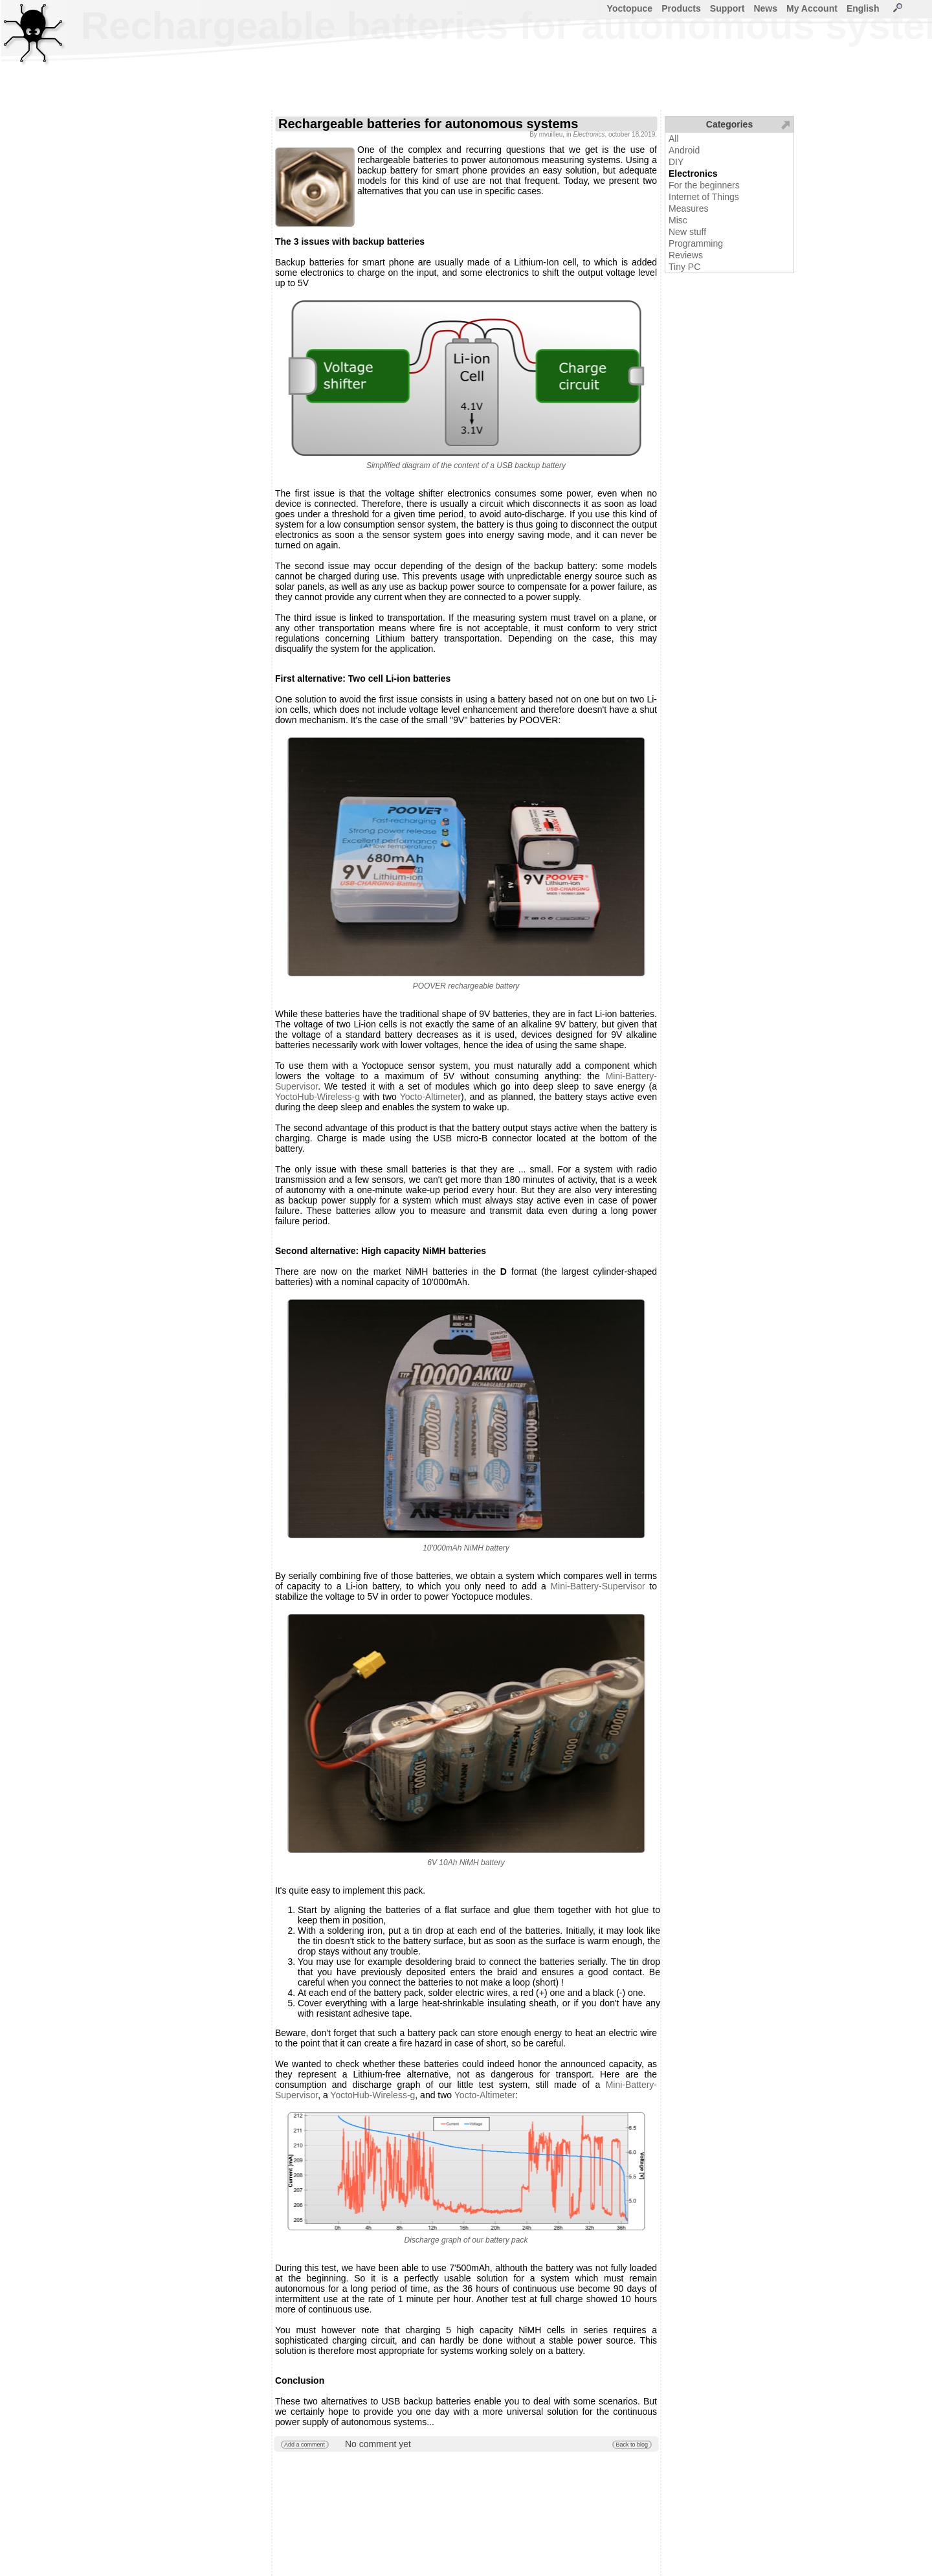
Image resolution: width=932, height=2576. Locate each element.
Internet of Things (704, 197)
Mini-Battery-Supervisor (597, 1586)
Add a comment (304, 2444)
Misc (678, 220)
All (674, 138)
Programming (696, 243)
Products (681, 8)
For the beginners (704, 185)
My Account (812, 8)
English (863, 8)
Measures (688, 208)
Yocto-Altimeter (430, 1097)
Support (727, 8)
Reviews (686, 255)
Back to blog (632, 2444)
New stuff (687, 232)
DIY (676, 162)
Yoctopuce (630, 8)
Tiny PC (684, 267)
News (765, 8)
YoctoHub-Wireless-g (317, 1097)
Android (684, 150)
